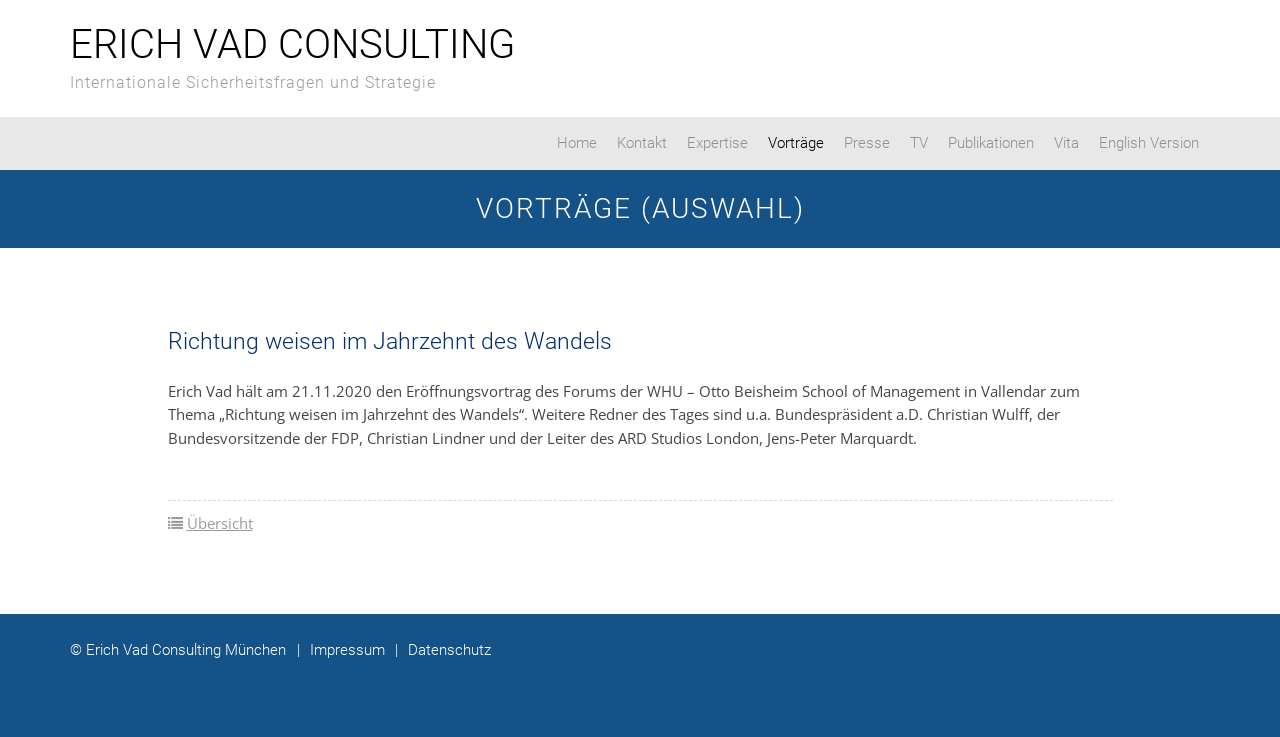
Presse (867, 143)
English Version (1149, 143)
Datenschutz (443, 650)
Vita (1066, 143)
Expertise (717, 143)
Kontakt (642, 143)
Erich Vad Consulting (292, 44)
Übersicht (220, 523)
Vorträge (796, 143)
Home (577, 143)
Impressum (341, 650)
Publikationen (991, 143)
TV (919, 143)
